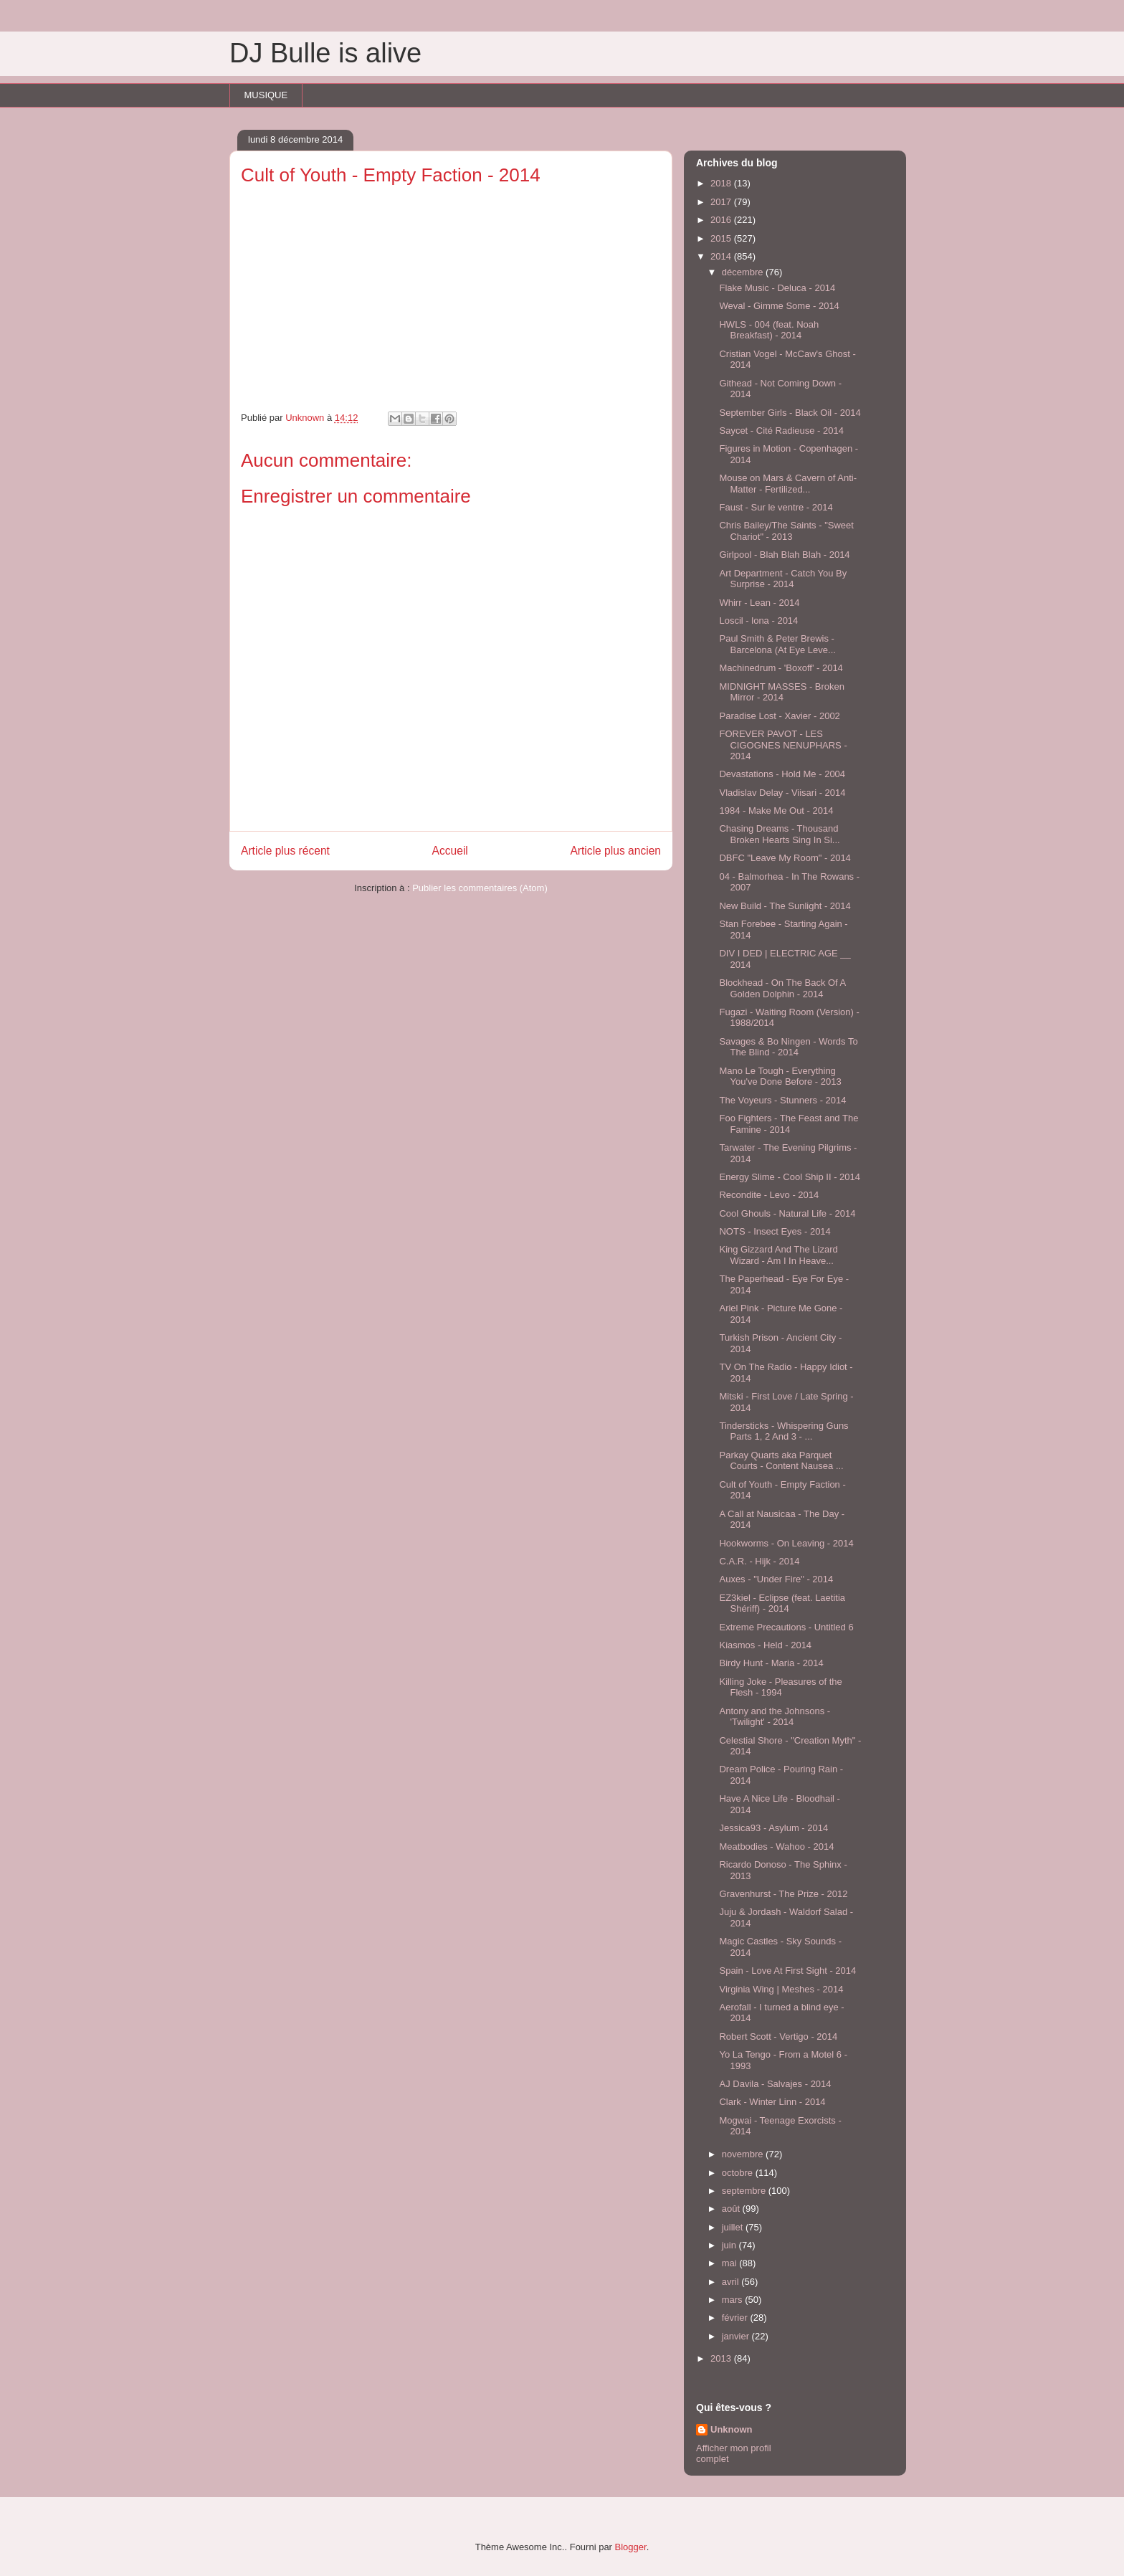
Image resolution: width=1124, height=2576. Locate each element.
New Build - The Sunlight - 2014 (784, 905)
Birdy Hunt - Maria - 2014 (771, 1663)
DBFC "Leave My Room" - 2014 (784, 857)
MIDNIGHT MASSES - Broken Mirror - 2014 (781, 692)
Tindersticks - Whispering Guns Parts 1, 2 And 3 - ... (783, 1431)
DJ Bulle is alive (325, 53)
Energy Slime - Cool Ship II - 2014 (789, 1176)
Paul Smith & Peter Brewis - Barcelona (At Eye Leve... (777, 644)
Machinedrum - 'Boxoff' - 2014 (780, 667)
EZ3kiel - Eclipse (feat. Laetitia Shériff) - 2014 (782, 1603)
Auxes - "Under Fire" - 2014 (776, 1579)
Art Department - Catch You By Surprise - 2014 (783, 579)
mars (734, 2299)
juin (730, 2245)
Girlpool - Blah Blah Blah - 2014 (784, 554)
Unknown (731, 2429)
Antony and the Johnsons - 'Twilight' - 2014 (774, 1717)
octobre (739, 2172)
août (732, 2208)
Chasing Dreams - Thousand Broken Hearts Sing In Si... (779, 834)
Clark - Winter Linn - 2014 (772, 2101)
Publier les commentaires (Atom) (480, 888)
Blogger (631, 2547)
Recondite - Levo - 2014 (769, 1194)
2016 (722, 219)
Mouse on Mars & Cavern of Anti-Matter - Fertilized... (787, 483)
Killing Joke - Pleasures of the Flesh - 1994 (780, 1687)
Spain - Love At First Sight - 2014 (787, 1970)
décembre (744, 272)
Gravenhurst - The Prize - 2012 (783, 1893)
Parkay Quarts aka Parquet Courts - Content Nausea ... (781, 1461)
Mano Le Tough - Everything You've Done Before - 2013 (780, 1076)
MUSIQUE (266, 95)
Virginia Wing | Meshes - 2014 (781, 1989)
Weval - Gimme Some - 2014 (779, 305)
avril (731, 2281)
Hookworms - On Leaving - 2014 (786, 1543)
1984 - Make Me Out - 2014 (776, 810)
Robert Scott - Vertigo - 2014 (778, 2036)
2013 (722, 2358)
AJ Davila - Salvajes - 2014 (775, 2083)
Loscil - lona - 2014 (758, 620)
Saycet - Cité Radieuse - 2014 (781, 430)
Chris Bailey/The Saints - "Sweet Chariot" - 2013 (786, 531)
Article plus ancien (615, 851)
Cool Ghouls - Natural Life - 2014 (787, 1213)
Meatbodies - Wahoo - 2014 (776, 1846)
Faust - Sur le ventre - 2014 (775, 507)
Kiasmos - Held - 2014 (765, 1645)
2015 (722, 238)
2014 (722, 256)
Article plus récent (285, 851)
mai (731, 2263)
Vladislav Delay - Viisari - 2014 (782, 792)
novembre (744, 2154)
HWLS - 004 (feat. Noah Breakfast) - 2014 (769, 330)
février (736, 2317)
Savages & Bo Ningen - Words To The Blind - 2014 (788, 1047)
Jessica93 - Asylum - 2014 (773, 1827)
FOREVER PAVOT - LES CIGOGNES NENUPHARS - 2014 (783, 744)
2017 (722, 201)
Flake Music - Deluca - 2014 (777, 287)
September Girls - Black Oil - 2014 (789, 412)
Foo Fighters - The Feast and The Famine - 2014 (788, 1124)
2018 (722, 183)
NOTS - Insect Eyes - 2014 (774, 1231)
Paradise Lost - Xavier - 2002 (779, 715)
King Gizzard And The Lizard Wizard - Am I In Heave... (778, 1255)
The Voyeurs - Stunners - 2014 (782, 1100)
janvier (737, 2336)
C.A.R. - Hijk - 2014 (759, 1561)
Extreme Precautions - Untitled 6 (786, 1627)
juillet (734, 2227)
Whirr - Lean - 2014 (759, 602)
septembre (745, 2190)
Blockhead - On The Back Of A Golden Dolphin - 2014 (782, 988)
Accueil (450, 851)
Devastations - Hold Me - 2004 (782, 774)
